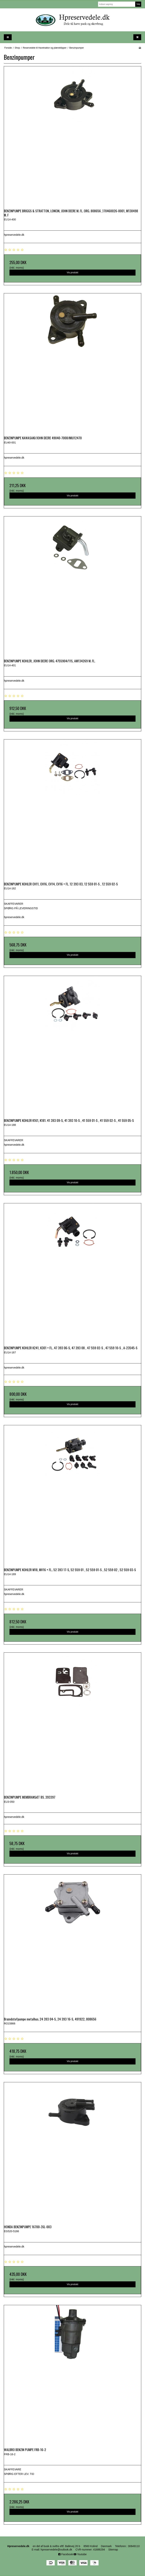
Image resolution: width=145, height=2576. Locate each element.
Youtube (80, 2554)
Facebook (65, 2554)
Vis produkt (72, 272)
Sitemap (113, 2549)
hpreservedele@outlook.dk (56, 2549)
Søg (138, 4)
